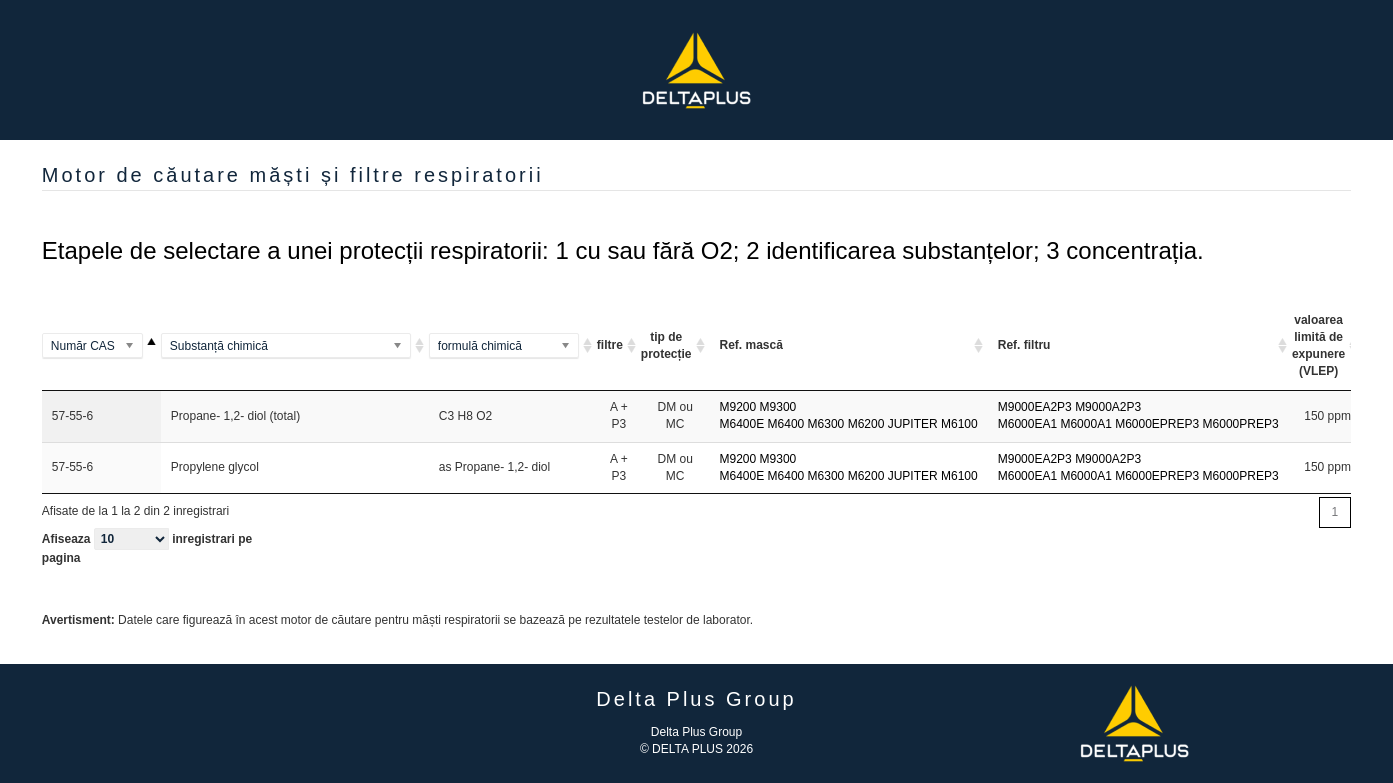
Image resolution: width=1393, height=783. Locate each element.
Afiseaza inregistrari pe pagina (147, 546)
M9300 (778, 407)
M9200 (738, 407)
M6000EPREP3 (1157, 424)
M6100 (959, 424)
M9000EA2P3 (1035, 407)
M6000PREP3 (1241, 424)
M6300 (826, 424)
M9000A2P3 (1108, 407)
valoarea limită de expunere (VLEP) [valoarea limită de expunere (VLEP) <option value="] (1318, 345)
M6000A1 (1085, 424)
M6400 (786, 424)
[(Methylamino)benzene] (295, 347)
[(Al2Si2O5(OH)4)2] (513, 347)
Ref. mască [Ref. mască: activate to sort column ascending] (751, 345)
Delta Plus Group (696, 732)
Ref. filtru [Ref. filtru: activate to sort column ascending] (1024, 345)
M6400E (742, 424)
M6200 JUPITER (893, 424)
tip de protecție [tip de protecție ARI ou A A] (666, 345)
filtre (610, 345)
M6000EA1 (1027, 424)
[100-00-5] (101, 347)
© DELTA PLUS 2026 (696, 749)
